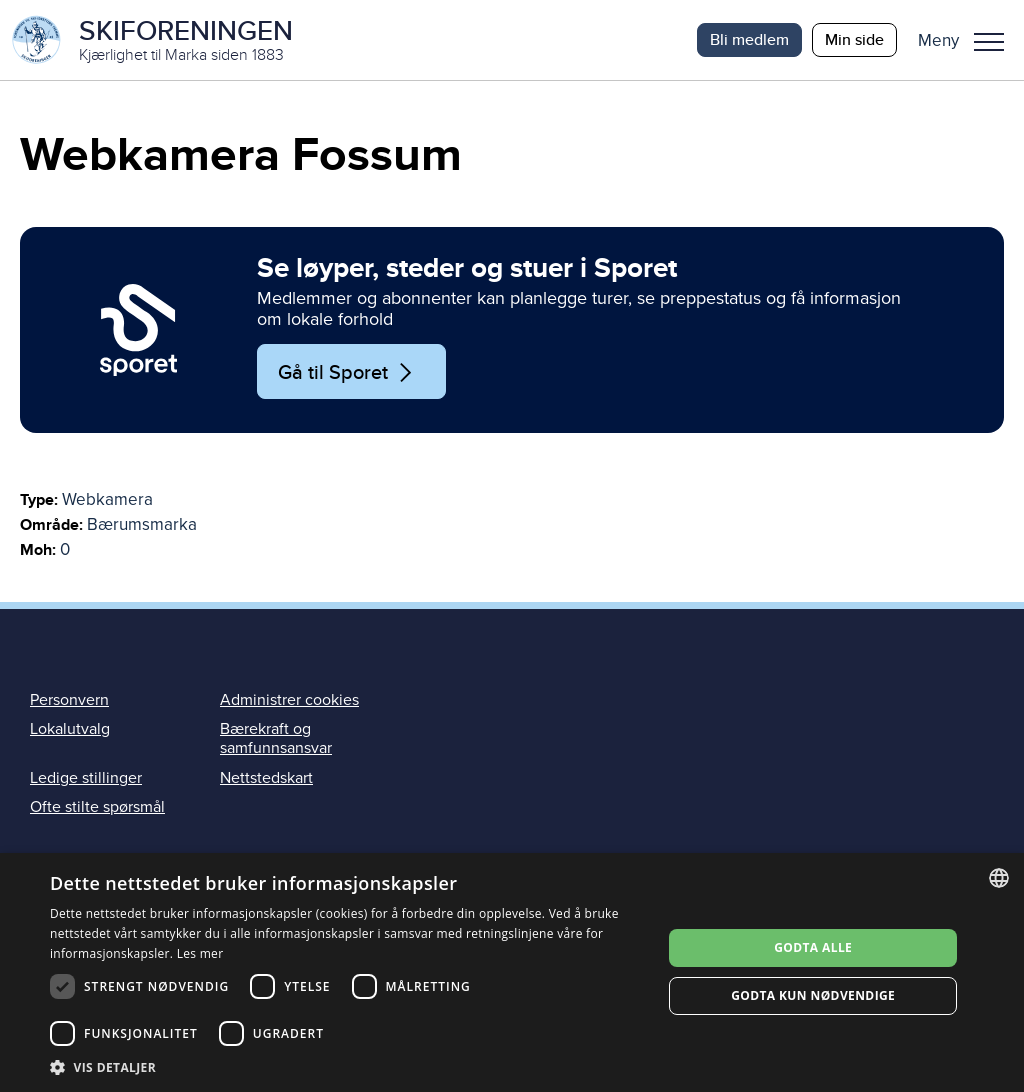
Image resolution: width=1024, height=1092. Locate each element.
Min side (854, 39)
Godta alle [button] (813, 947)
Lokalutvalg (70, 729)
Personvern (69, 700)
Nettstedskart (266, 778)
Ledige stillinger (86, 778)
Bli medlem (749, 39)
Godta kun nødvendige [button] (813, 995)
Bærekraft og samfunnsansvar (276, 738)
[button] (968, 40)
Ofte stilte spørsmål (97, 807)
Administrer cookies (289, 700)
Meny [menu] (989, 42)
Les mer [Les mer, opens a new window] (200, 953)
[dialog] (512, 972)
